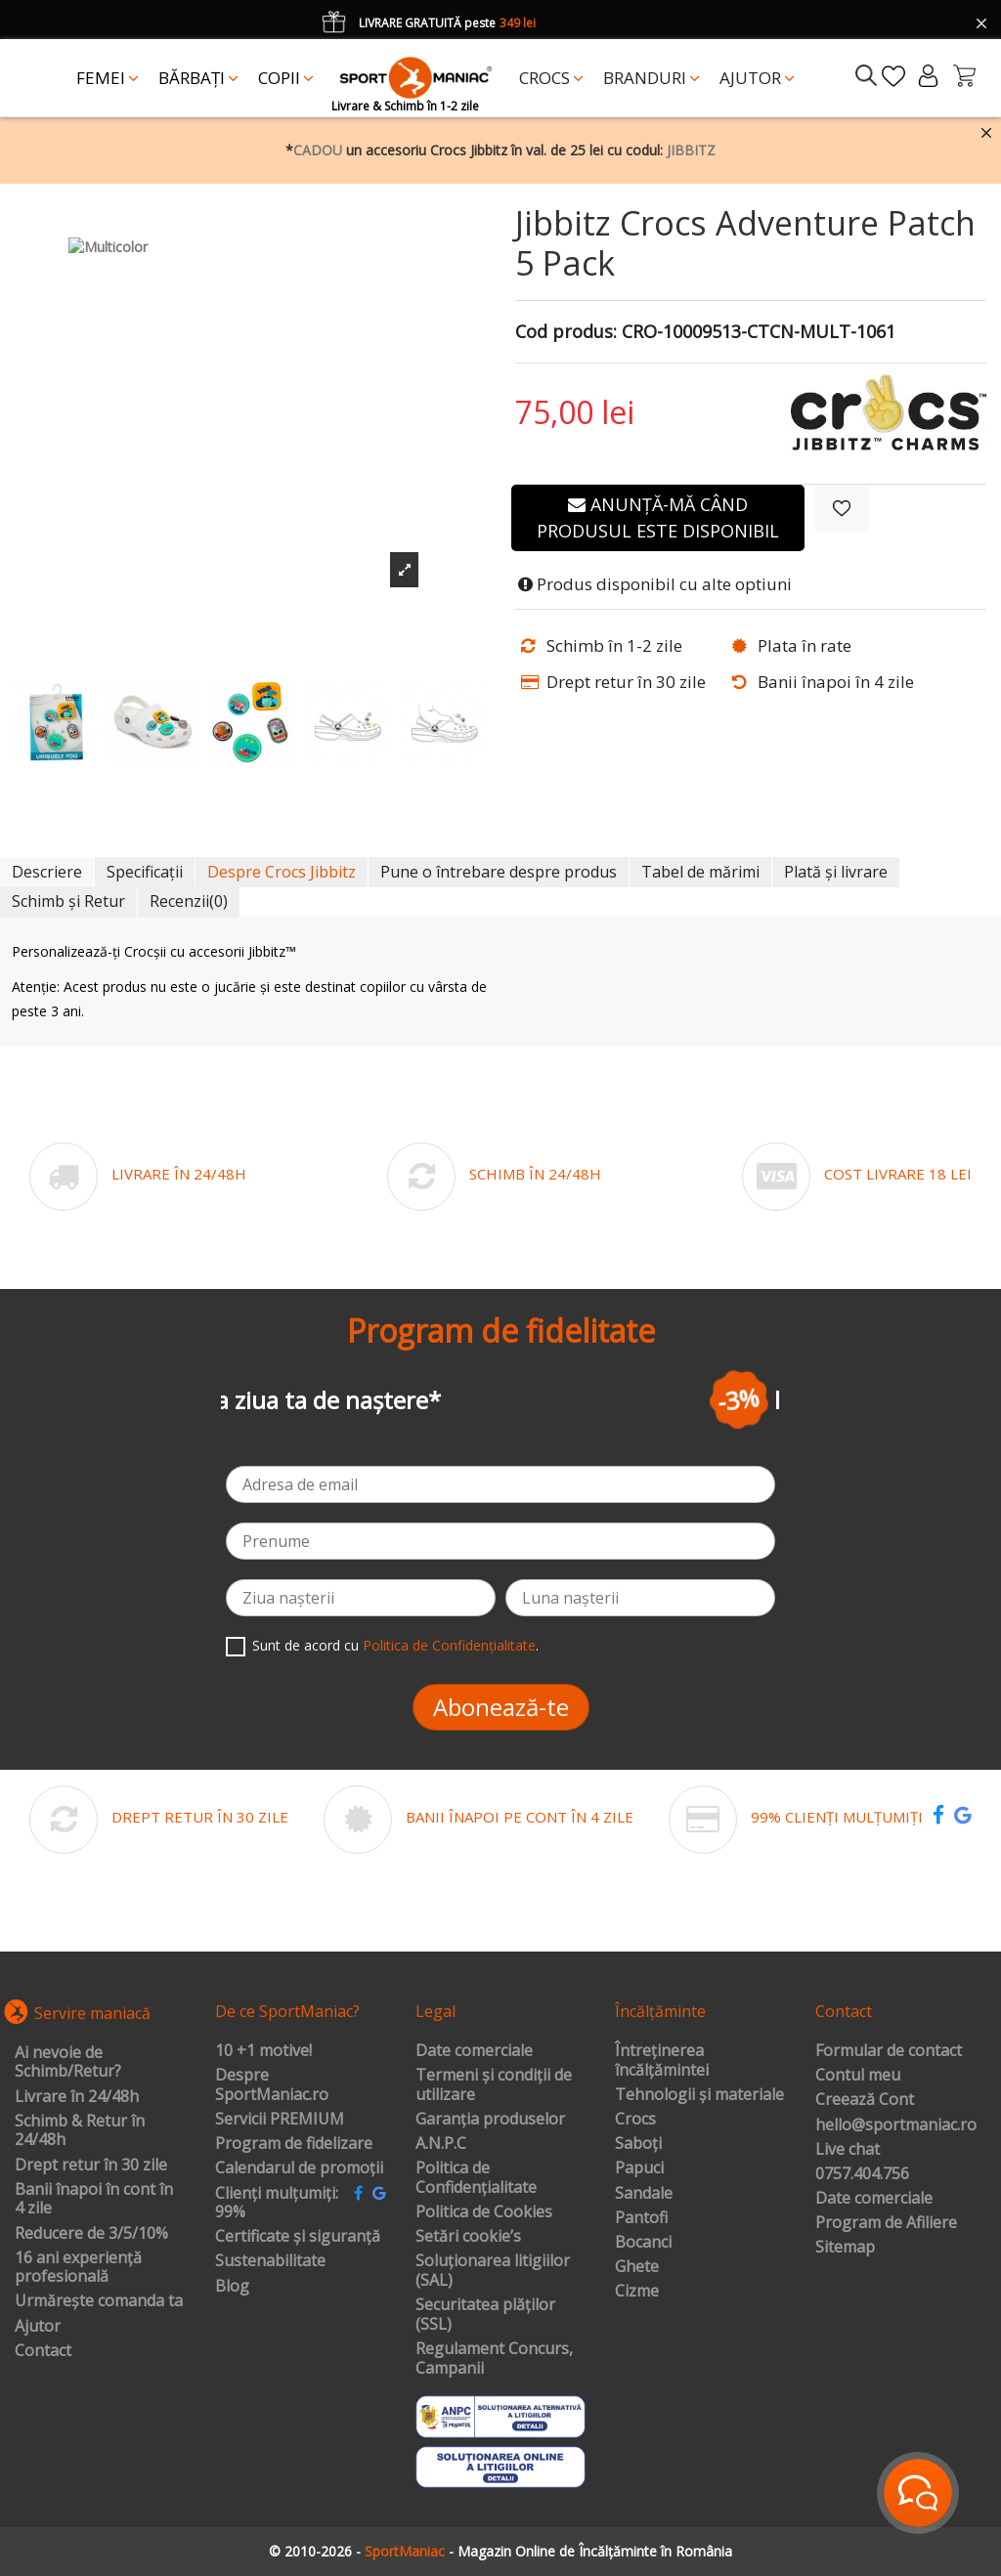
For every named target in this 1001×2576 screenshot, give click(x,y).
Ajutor (38, 2327)
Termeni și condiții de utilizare (493, 2085)
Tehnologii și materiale (699, 2095)
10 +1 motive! (263, 2051)
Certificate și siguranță (297, 2237)
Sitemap (845, 2247)
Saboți (638, 2144)
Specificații (145, 871)
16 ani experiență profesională (78, 2268)
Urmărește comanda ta (99, 2301)
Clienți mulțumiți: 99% (276, 2203)
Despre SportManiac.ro (271, 2085)
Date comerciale (474, 2051)
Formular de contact (888, 2051)
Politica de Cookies (483, 2212)
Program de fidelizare (293, 2144)
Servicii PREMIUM (279, 2119)
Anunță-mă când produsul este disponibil (658, 517)
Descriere (47, 871)
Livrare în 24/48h (77, 2097)
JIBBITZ (691, 150)
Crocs (635, 2119)
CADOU (317, 150)
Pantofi (641, 2218)
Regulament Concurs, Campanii (494, 2359)
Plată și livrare (836, 871)
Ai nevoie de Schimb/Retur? (68, 2062)
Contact (43, 2351)
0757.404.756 (862, 2174)
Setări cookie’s (468, 2237)
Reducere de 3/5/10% (91, 2234)
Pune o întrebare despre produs (498, 871)
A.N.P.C (440, 2144)
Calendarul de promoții (299, 2168)
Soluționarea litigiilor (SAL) (492, 2271)
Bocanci (643, 2243)
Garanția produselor (490, 2119)
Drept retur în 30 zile (91, 2165)
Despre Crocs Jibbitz (281, 871)
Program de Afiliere (886, 2223)
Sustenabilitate (270, 2261)
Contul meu (857, 2075)
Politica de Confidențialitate (449, 1645)
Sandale (644, 2194)
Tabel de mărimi (700, 871)
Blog (232, 2287)
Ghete (637, 2267)
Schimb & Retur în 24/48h (80, 2131)
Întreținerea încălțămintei (662, 2060)
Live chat (847, 2150)
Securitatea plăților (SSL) (485, 2315)
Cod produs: (566, 332)
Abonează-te (501, 1707)
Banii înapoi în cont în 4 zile (94, 2199)
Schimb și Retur (68, 901)
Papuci (639, 2168)
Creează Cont (864, 2100)
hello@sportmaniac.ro (896, 2125)
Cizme (637, 2291)
